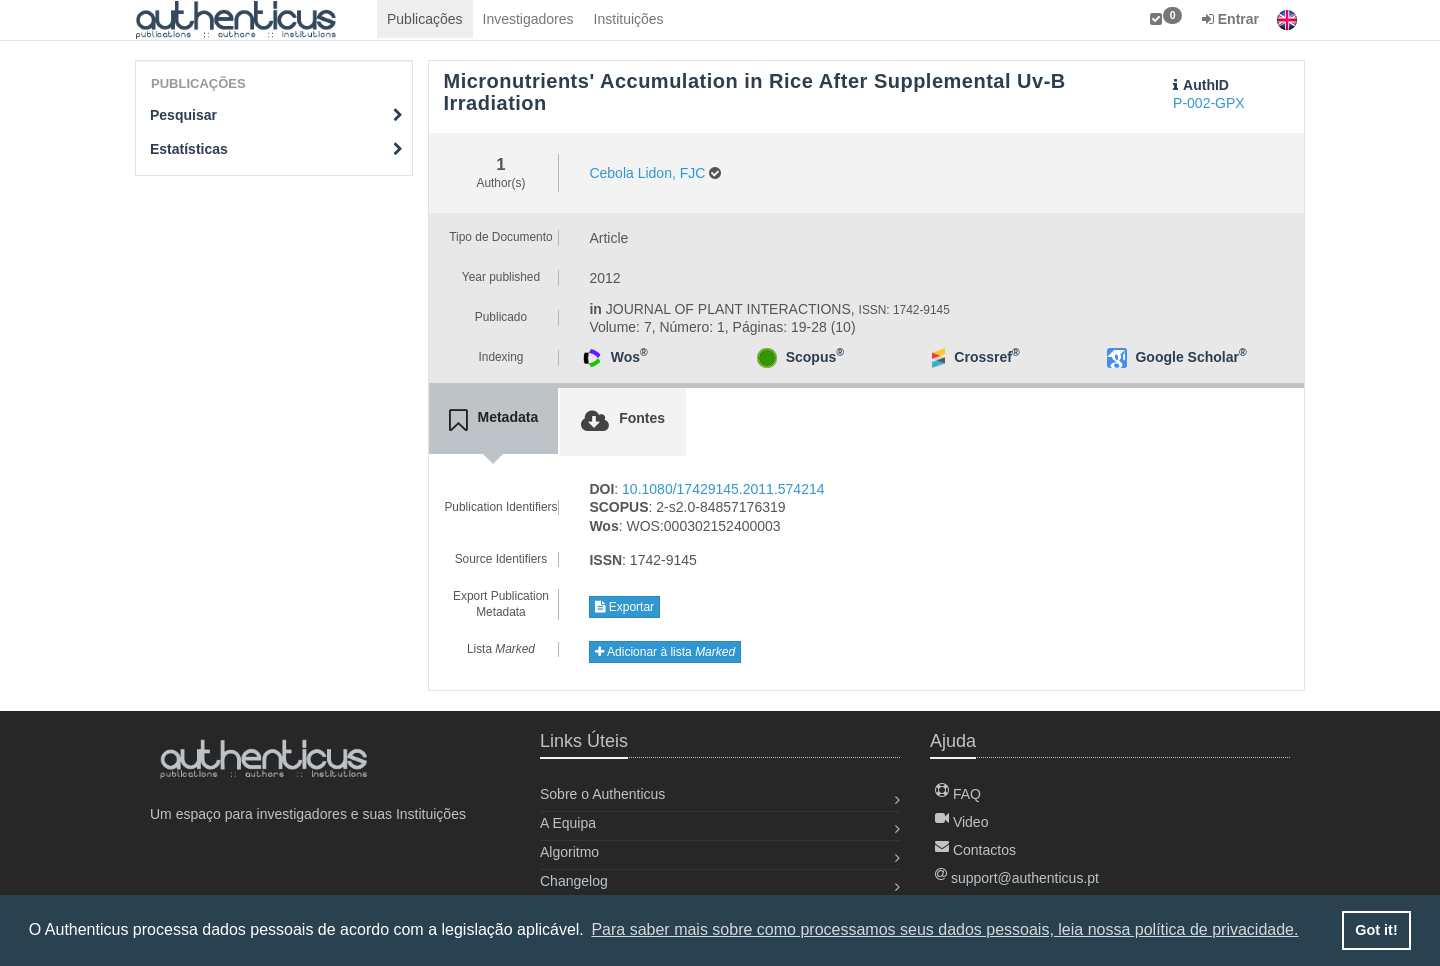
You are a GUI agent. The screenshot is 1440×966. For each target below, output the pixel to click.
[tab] (494, 421)
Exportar (624, 607)
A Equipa (568, 823)
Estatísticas (276, 149)
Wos (629, 357)
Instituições (629, 19)
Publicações (425, 19)
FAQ (958, 794)
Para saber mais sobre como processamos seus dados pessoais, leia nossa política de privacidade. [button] (944, 929)
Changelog (574, 881)
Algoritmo (569, 852)
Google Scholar (1190, 357)
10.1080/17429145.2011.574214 (723, 489)
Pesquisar (276, 115)
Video (961, 822)
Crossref (986, 357)
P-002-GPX (1209, 103)
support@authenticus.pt (1017, 878)
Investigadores (528, 19)
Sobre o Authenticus (602, 794)
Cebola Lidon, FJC (647, 173)
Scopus (815, 357)
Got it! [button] (1376, 930)
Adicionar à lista (665, 652)
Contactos (975, 850)
